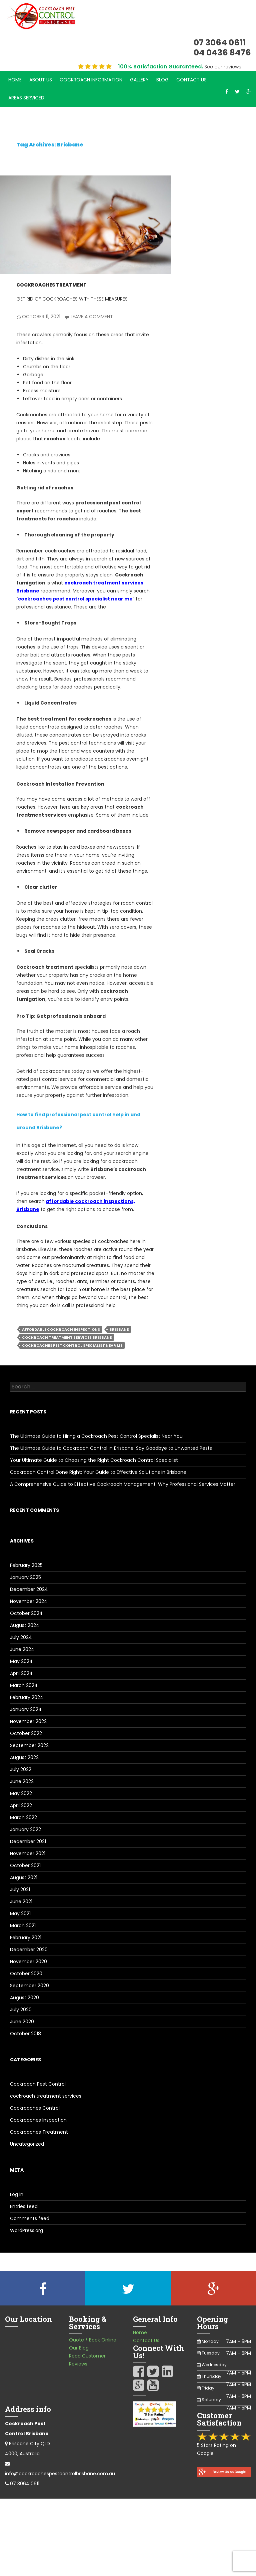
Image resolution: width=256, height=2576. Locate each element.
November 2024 (28, 1601)
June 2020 (22, 2021)
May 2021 (20, 1913)
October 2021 (25, 1865)
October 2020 (26, 1973)
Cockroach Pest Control (38, 2084)
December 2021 (28, 1841)
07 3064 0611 (24, 2483)
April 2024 (21, 1673)
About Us (40, 79)
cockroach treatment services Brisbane (67, 1337)
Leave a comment (92, 316)
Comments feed (29, 2218)
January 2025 (25, 1577)
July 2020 (21, 2009)
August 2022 (24, 1757)
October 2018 (25, 2033)
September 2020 (29, 1985)
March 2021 (23, 1925)
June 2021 (21, 1901)
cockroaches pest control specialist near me (75, 598)
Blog (162, 79)
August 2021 (23, 1877)
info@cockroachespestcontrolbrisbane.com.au (60, 2473)
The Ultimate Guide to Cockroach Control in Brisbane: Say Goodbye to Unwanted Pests (111, 1448)
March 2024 (24, 1685)
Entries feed (24, 2206)
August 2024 (24, 1625)
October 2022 (26, 1733)
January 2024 (26, 1709)
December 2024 (29, 1589)
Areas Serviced (26, 97)
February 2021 (25, 1937)
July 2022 (20, 1769)
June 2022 (22, 1781)
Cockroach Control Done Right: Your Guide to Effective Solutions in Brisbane (98, 1472)
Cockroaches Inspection (38, 2120)
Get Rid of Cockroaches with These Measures (72, 299)
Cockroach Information (91, 79)
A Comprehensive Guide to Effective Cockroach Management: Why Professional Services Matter (122, 1484)
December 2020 (29, 1949)
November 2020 (28, 1961)
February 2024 (26, 1697)
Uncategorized (27, 2144)
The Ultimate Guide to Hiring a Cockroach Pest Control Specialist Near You (96, 1436)
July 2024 (21, 1637)
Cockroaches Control (35, 2108)
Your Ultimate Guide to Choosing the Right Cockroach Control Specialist (94, 1460)
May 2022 (21, 1793)
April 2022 (21, 1805)
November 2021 (27, 1853)
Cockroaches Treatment (51, 285)
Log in (16, 2194)
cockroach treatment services (45, 2096)
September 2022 (29, 1745)
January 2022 (25, 1829)
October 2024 (26, 1613)
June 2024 (22, 1649)
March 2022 (23, 1817)
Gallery (139, 79)
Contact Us (191, 79)
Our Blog (79, 2347)
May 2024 (21, 1661)
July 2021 (20, 1889)
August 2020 (24, 1997)
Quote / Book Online (92, 2339)
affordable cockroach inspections (61, 1329)
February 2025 (26, 1565)
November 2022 (28, 1721)
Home (15, 79)
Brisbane (119, 1329)
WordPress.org (26, 2230)
